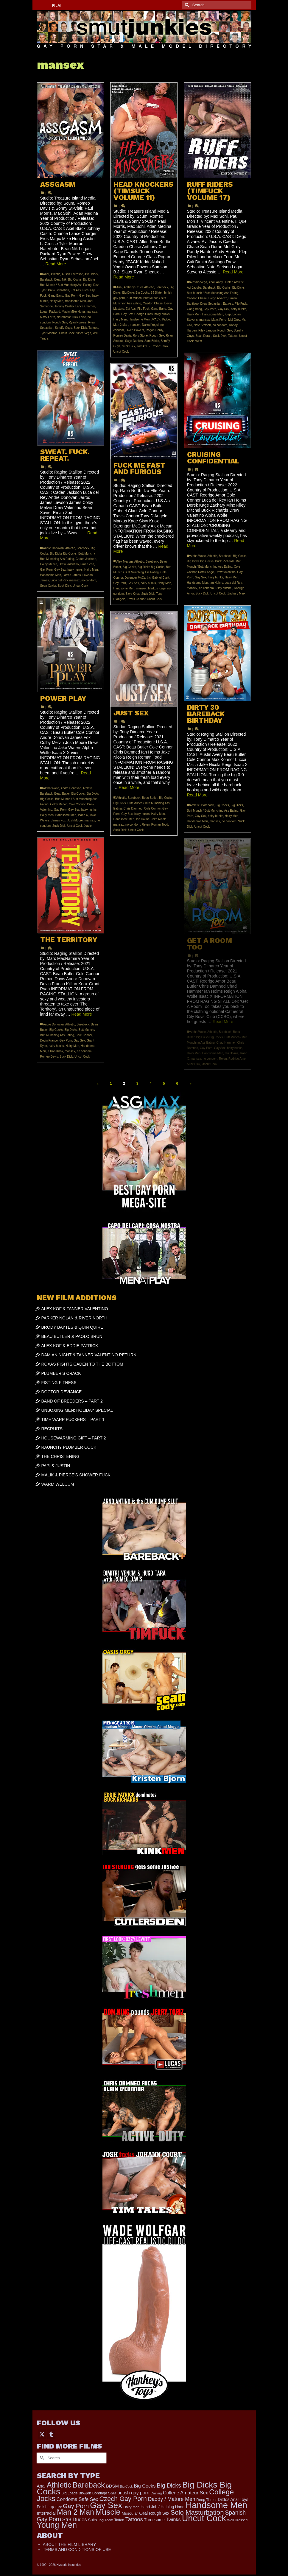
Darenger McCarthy (137, 577)
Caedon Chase (153, 303)
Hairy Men (56, 301)
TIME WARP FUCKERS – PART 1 (73, 1419)
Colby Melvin (48, 564)
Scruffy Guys (63, 327)
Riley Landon (207, 330)
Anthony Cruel (133, 287)
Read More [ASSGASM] (55, 264)
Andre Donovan (53, 548)
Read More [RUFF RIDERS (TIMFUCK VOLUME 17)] (233, 272)
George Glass (143, 314)
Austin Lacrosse (72, 274)
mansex (91, 311)
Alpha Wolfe (198, 556)
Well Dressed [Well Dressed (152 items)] (237, 2520)
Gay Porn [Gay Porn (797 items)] (76, 2505)
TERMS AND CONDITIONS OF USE (77, 2549)
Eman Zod (87, 564)
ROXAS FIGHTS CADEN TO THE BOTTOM (82, 1364)
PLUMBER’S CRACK (61, 1373)
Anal (46, 274)
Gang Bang (55, 295)
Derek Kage (206, 572)
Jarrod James (72, 575)
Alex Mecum (124, 561)
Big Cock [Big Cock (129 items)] (126, 2486)
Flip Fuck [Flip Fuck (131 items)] (55, 2507)
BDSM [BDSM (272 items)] (112, 2486)
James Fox (58, 820)
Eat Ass (76, 290)
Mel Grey (234, 319)
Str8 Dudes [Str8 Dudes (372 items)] (74, 2519)
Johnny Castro (64, 306)
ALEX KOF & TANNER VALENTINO (74, 1308)
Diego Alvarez (217, 298)
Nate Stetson (202, 325)
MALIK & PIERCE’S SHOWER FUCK (76, 1475)
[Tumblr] (51, 2434)
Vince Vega (83, 333)
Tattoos (93, 327)
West (198, 341)
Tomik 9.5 (143, 346)
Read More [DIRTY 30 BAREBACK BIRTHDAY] (197, 795)
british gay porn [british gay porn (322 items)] (133, 2492)
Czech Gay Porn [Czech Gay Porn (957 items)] (123, 2498)
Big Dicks (89, 279)
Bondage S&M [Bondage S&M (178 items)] (104, 2493)
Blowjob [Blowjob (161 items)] (85, 2493)
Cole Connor (77, 804)
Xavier (88, 825)
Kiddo (166, 319)
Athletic (55, 274)
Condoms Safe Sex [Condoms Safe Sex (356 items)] (77, 2499)
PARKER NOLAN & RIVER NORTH (74, 1318)
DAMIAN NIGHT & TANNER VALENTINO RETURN (88, 1354)
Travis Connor (136, 599)
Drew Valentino (69, 564)
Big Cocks (74, 279)
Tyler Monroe (48, 333)
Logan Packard (50, 311)
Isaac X (83, 815)
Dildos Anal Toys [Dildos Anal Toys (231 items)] (233, 2499)
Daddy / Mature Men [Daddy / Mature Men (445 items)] (171, 2499)
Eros (85, 290)
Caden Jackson (86, 559)
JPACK (156, 319)
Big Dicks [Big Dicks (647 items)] (169, 2485)
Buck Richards (224, 561)
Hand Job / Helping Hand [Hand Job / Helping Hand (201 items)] (162, 2507)
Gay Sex (85, 295)
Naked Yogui (150, 324)
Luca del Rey (59, 580)
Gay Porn (71, 295)
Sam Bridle (151, 341)
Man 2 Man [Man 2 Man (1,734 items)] (75, 2512)
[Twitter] (42, 2434)
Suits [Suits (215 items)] (92, 2520)
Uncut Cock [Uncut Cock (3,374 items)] (204, 2518)
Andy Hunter (224, 282)
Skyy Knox (133, 593)
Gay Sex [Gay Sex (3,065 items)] (106, 2505)
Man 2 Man (120, 324)
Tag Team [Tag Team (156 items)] (105, 2520)
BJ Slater (157, 292)
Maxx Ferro (47, 317)
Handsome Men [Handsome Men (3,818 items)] (216, 2505)
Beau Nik (60, 279)
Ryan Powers (77, 322)
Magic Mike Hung (73, 311)
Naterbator (64, 317)
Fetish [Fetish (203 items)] (42, 2507)
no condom (220, 325)
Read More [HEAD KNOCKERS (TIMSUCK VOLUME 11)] (123, 277)
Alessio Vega (198, 282)
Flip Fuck (143, 308)
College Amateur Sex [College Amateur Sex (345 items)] (185, 2492)
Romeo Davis (122, 335)
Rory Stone (140, 335)
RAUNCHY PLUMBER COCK (68, 1447)
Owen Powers (135, 330)
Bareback (46, 279)
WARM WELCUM (57, 1484)
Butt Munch (134, 298)
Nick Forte (79, 317)
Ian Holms (216, 582)
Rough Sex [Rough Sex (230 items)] (159, 2513)
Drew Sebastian (58, 290)
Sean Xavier (48, 585)
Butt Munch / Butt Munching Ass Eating (66, 285)
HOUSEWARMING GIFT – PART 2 (73, 1438)
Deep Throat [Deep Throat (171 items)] (206, 2500)
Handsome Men (75, 301)
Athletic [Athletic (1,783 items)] (59, 2485)
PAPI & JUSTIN (55, 1465)
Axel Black (92, 274)
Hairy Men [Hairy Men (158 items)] (131, 2507)
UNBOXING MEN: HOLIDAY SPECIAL (77, 1410)
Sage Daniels (134, 341)
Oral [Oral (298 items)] (143, 2513)
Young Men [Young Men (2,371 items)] (57, 2525)
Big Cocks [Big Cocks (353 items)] (144, 2485)
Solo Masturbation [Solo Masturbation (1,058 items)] (197, 2512)
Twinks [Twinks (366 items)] (173, 2519)
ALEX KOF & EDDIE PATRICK (69, 1345)
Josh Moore (75, 820)
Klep (228, 314)
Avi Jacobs (194, 287)
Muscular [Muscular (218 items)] (130, 2513)
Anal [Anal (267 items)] (41, 2486)
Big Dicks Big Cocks (135, 292)
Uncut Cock (66, 333)
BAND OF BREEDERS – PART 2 (72, 1401)
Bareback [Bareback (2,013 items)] (88, 2485)
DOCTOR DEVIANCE (61, 1391)
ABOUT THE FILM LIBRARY (69, 2544)
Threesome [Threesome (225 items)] (154, 2520)
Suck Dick (80, 327)
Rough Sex (59, 322)
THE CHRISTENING (60, 1456)
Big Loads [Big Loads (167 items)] (69, 2493)
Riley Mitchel (223, 588)
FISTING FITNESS (59, 1382)
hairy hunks (161, 314)
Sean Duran (203, 335)
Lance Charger (85, 306)
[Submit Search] (186, 5)
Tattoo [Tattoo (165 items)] (119, 2520)
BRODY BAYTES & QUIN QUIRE (72, 1327)
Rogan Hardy (154, 330)
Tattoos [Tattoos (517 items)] (134, 2519)
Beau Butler (62, 793)
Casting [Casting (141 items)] (156, 2493)
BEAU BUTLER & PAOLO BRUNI (72, 1336)
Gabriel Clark (160, 577)
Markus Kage (157, 588)
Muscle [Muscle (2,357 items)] (107, 2511)
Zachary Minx (236, 593)
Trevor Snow (159, 346)
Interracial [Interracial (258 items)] (46, 2513)
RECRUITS (52, 1428)
